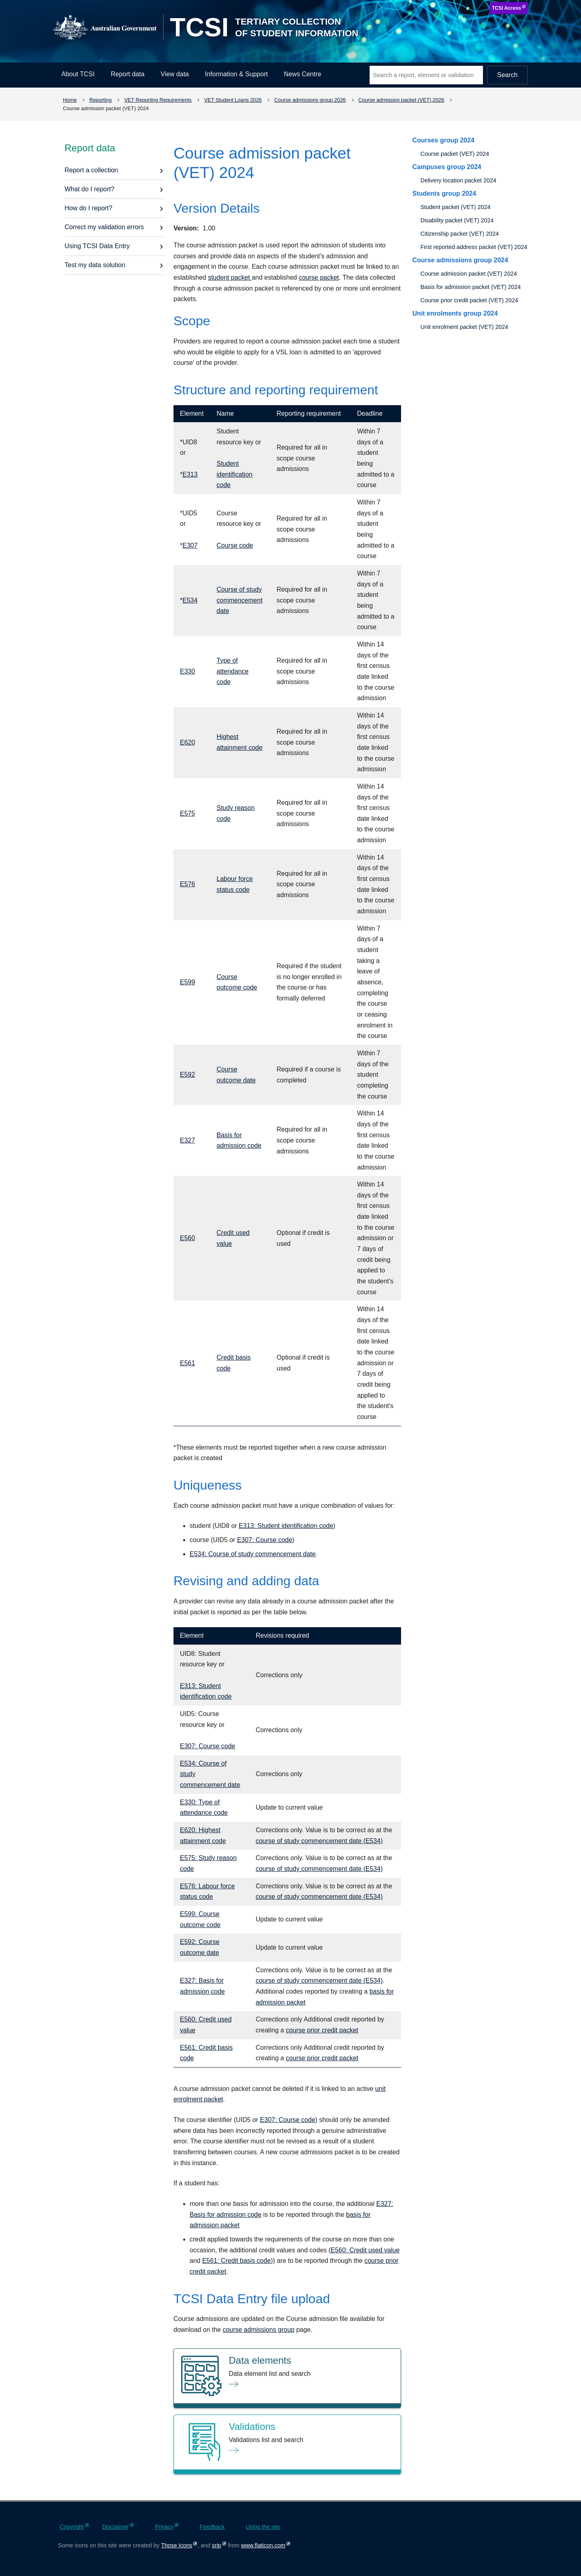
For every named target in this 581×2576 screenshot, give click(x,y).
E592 (187, 1074)
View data (175, 74)
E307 (189, 545)
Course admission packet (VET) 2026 (401, 100)
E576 (187, 884)
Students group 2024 (444, 193)
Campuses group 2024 (446, 166)
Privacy (164, 2527)
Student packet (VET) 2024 (455, 207)
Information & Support (236, 74)
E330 (187, 671)
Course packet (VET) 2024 (454, 154)
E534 (189, 600)
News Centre (302, 74)
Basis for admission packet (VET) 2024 (470, 287)
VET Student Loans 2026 (233, 100)
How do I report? (88, 208)
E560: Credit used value (365, 2250)
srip (216, 2545)
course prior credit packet (322, 2030)
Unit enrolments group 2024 (455, 313)
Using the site (263, 2527)
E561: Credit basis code (236, 2260)
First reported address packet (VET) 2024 (473, 247)
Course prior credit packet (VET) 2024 (469, 300)
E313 (189, 474)
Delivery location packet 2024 (458, 180)
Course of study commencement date (240, 600)
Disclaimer (115, 2527)
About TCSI (77, 74)
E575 (187, 813)
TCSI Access (506, 8)
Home (70, 100)
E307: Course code (264, 1539)
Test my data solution (95, 265)
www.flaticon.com (263, 2545)
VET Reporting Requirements (158, 100)
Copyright (72, 2527)
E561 (187, 1363)
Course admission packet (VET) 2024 (468, 273)
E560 (187, 1238)
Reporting (100, 100)
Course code (235, 545)
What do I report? (90, 189)
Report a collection (91, 170)
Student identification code (235, 474)
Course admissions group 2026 (310, 100)
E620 (187, 742)
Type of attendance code (233, 671)
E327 (187, 1140)
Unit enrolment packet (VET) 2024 (464, 327)
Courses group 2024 (443, 140)
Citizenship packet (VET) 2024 (459, 233)
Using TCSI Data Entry (97, 246)
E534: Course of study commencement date (253, 1554)
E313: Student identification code (286, 1525)
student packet (230, 277)
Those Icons (176, 2545)
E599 (187, 982)
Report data (127, 74)
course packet (319, 277)
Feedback (212, 2527)
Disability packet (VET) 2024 (457, 220)
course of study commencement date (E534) (319, 1840)
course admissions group (259, 2329)
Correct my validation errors (104, 227)
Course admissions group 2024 (460, 260)
